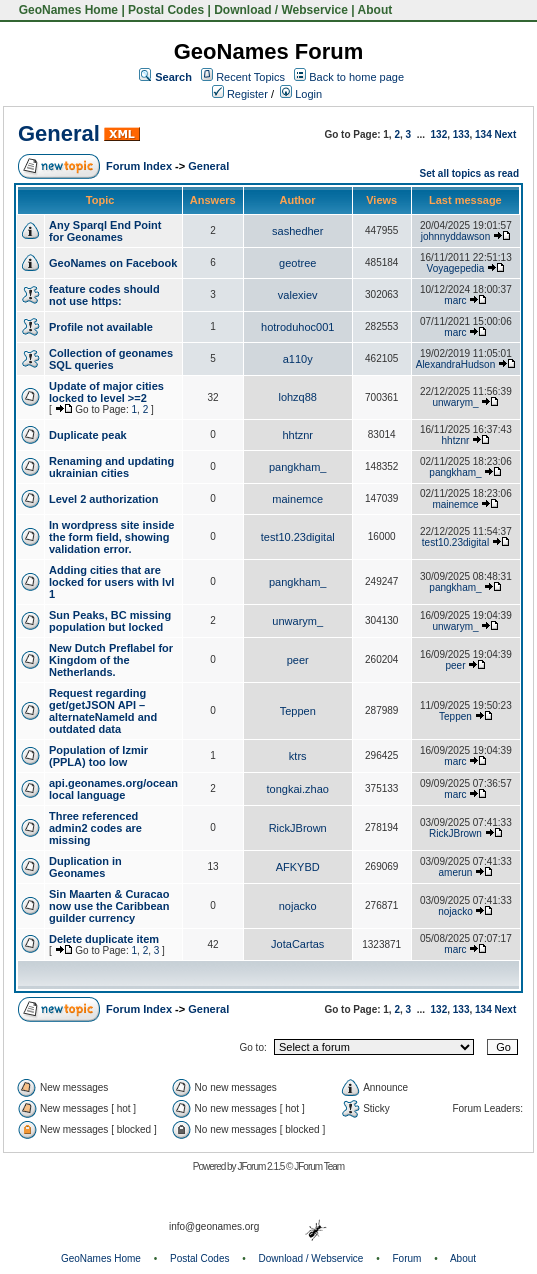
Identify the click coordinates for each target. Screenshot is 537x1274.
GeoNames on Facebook (113, 263)
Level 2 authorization (103, 499)
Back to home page (356, 77)
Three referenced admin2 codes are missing (95, 828)
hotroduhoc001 (297, 327)
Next (506, 134)
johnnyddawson (456, 236)
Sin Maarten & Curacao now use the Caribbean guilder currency (109, 906)
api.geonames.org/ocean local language (113, 789)
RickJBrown (298, 828)
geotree (297, 263)
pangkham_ (298, 467)
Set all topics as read (470, 173)
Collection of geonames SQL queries (111, 359)
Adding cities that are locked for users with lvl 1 (111, 582)
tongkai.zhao (298, 789)
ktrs (298, 756)
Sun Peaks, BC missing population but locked (110, 621)
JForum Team (319, 1166)
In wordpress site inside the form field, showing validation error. (111, 537)
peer (298, 660)
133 (461, 134)
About (375, 10)
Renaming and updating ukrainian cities (111, 467)
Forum (407, 1258)
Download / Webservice (281, 10)
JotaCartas (297, 944)
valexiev (298, 295)
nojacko (298, 906)
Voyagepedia (456, 268)
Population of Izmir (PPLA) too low (98, 756)
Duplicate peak (88, 435)
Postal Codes (166, 10)
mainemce (297, 499)
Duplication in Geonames (85, 867)
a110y (298, 359)
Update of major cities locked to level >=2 (106, 392)
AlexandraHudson (456, 364)
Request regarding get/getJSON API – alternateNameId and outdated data (103, 711)
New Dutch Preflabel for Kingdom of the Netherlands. (111, 660)
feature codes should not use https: (104, 295)
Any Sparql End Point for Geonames (105, 231)
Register (240, 94)
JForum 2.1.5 (261, 1166)
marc (455, 300)
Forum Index (139, 166)
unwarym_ (455, 402)
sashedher (297, 231)
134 (483, 134)
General (59, 133)
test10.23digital (298, 537)
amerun (456, 872)
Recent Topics (250, 77)
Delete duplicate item (104, 939)
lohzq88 (297, 397)
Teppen (298, 711)
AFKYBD (298, 867)
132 (439, 134)
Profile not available (101, 327)
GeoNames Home (66, 10)
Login (301, 94)
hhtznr (297, 435)
